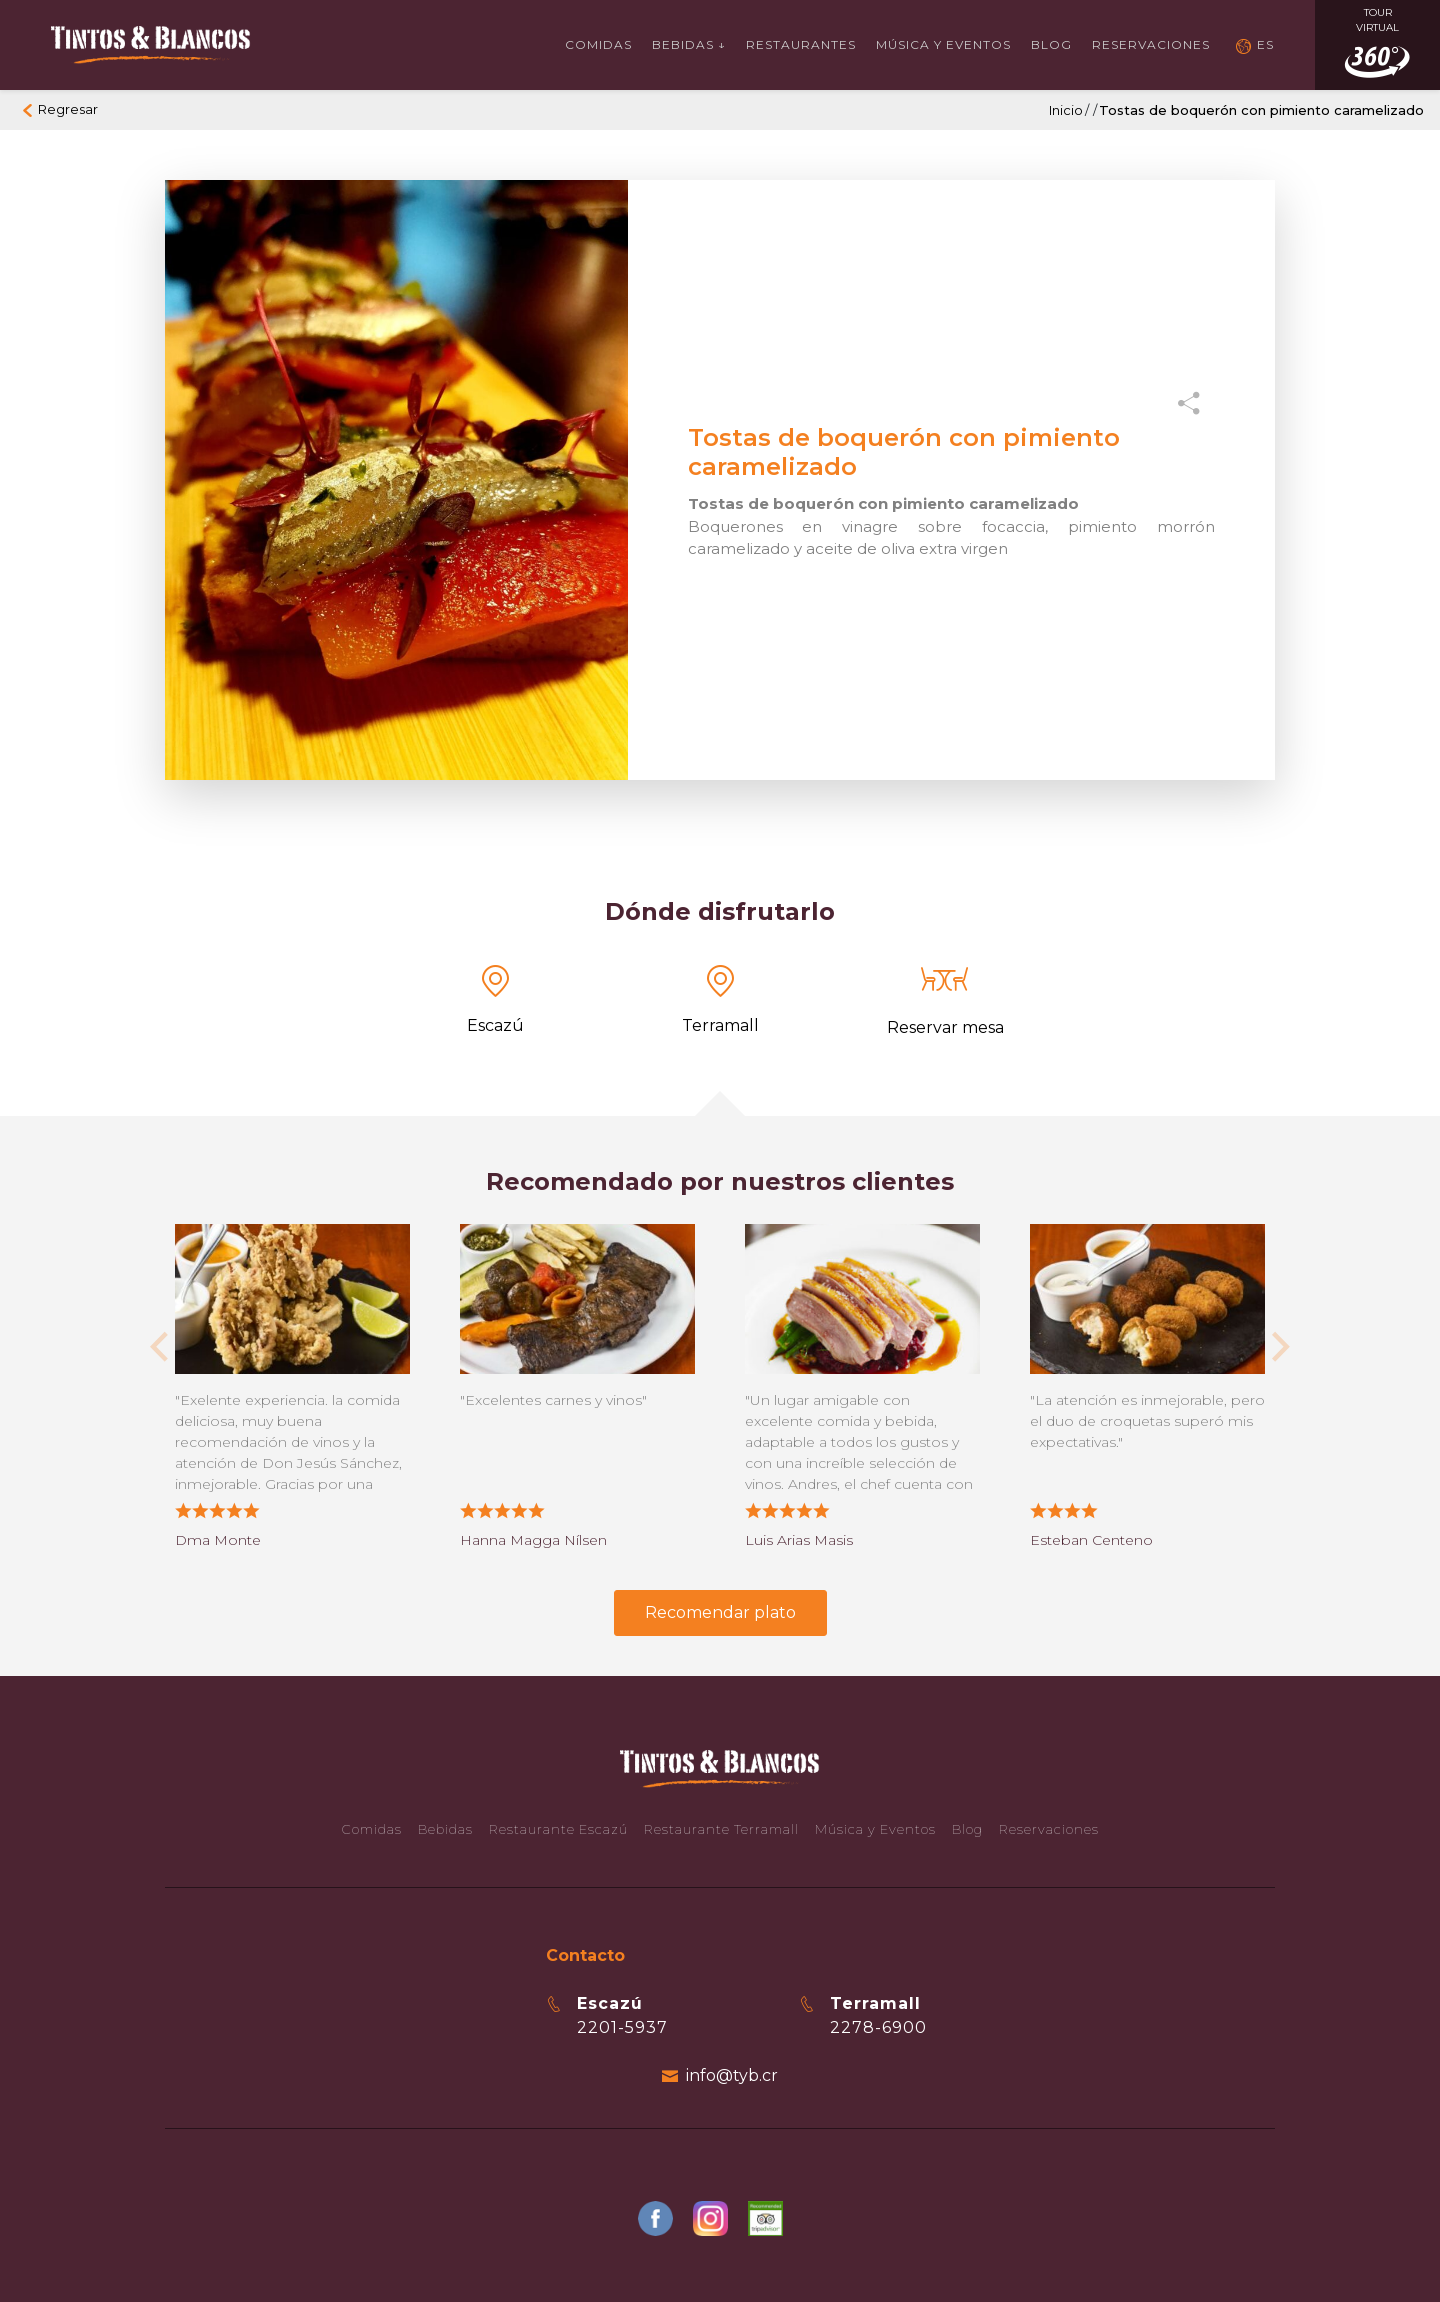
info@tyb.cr (732, 2075)
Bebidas (445, 1829)
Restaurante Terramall (721, 1829)
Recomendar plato (720, 1612)
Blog (1051, 44)
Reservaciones (1151, 44)
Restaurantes (801, 44)
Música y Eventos (943, 44)
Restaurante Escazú (558, 1829)
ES (1265, 44)
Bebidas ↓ (689, 44)
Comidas (598, 44)
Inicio (1066, 110)
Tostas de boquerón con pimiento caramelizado (1261, 110)
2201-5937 (622, 2027)
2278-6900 (878, 2027)
